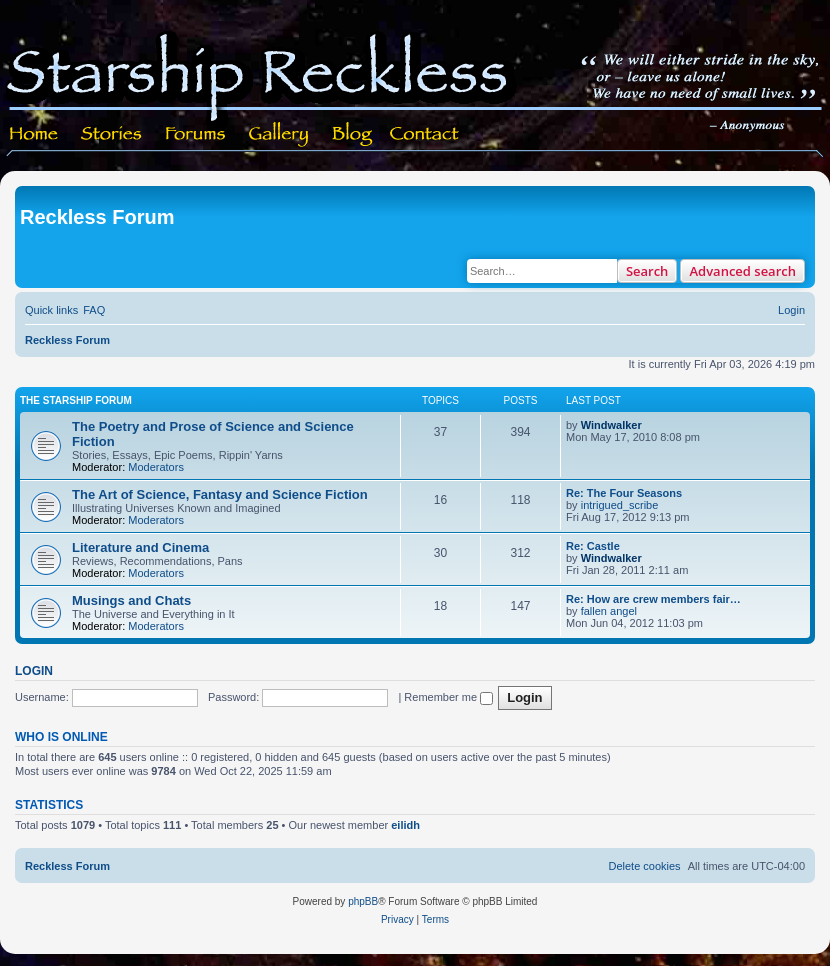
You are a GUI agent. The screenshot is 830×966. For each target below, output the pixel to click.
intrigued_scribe (620, 505)
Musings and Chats (131, 600)
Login (34, 671)
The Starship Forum (76, 400)
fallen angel (609, 611)
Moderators (156, 467)
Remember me (448, 697)
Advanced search (742, 271)
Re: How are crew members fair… (653, 599)
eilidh (405, 825)
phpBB (363, 901)
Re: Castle (593, 546)
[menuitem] (94, 310)
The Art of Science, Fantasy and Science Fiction (220, 494)
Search (647, 271)
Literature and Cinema (140, 547)
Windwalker (611, 425)
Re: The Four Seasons (624, 493)
